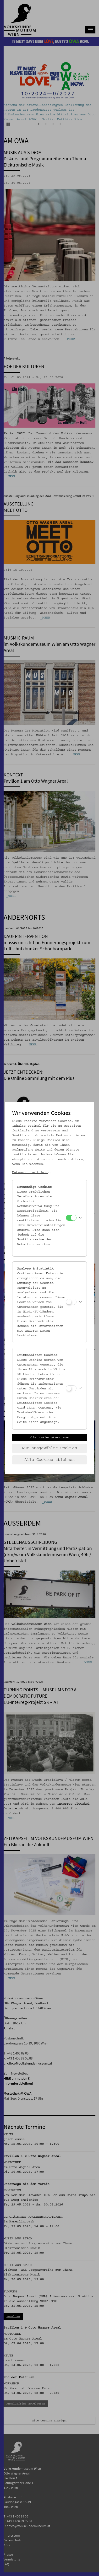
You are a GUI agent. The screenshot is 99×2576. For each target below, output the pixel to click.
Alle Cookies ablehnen (49, 1460)
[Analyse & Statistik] (71, 1302)
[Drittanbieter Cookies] (71, 1388)
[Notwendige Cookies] (71, 1218)
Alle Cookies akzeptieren (49, 1437)
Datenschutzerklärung (31, 1172)
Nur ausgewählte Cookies (49, 1448)
